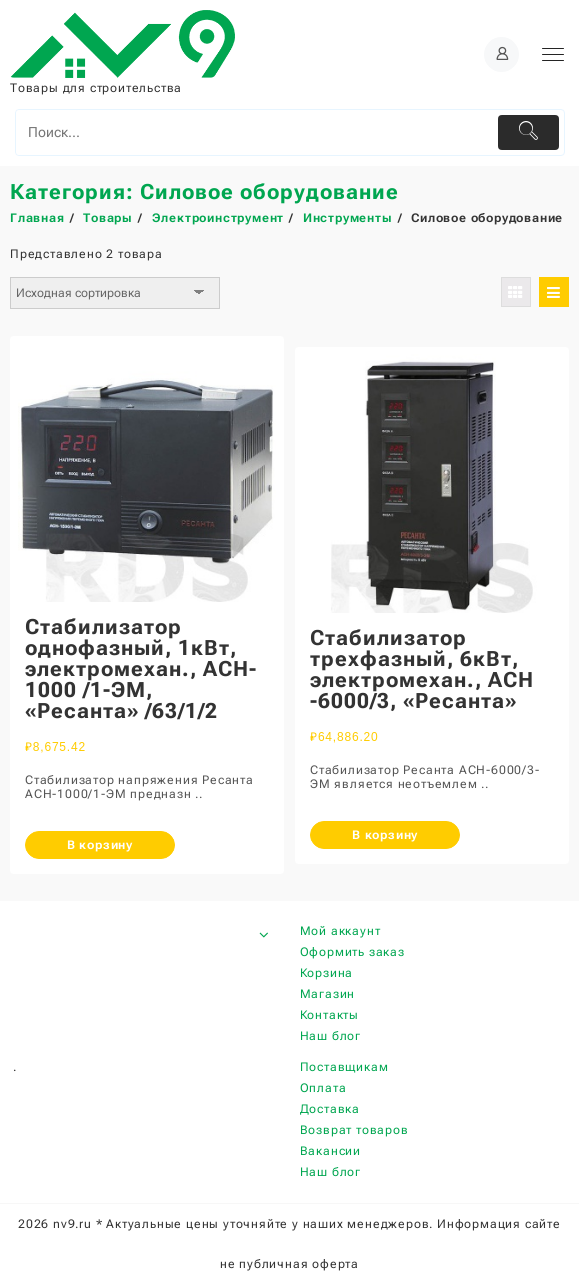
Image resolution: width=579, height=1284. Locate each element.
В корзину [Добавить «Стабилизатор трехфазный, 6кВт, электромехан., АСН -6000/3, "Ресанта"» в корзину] (385, 835)
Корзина (327, 973)
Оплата (323, 1088)
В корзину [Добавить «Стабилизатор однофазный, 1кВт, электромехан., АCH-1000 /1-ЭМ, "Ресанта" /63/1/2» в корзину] (100, 845)
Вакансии (330, 1151)
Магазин (328, 994)
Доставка (330, 1109)
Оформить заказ (352, 952)
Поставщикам (344, 1067)
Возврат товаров (354, 1130)
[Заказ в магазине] (115, 293)
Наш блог (330, 1036)
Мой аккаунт (340, 931)
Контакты (329, 1015)
